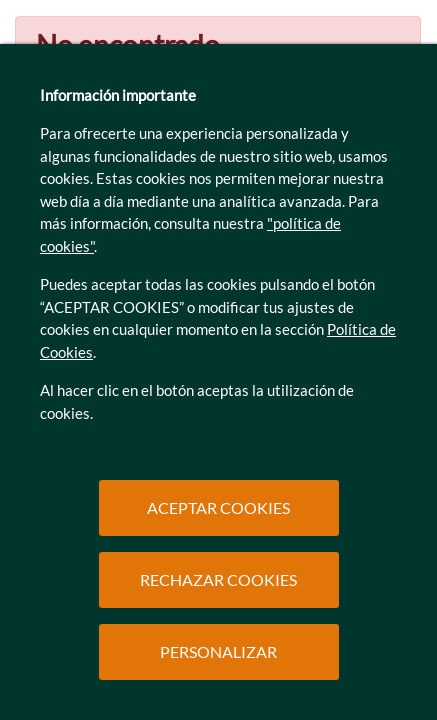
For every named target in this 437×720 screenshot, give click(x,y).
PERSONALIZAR (218, 651)
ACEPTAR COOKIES (218, 507)
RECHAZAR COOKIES (218, 579)
